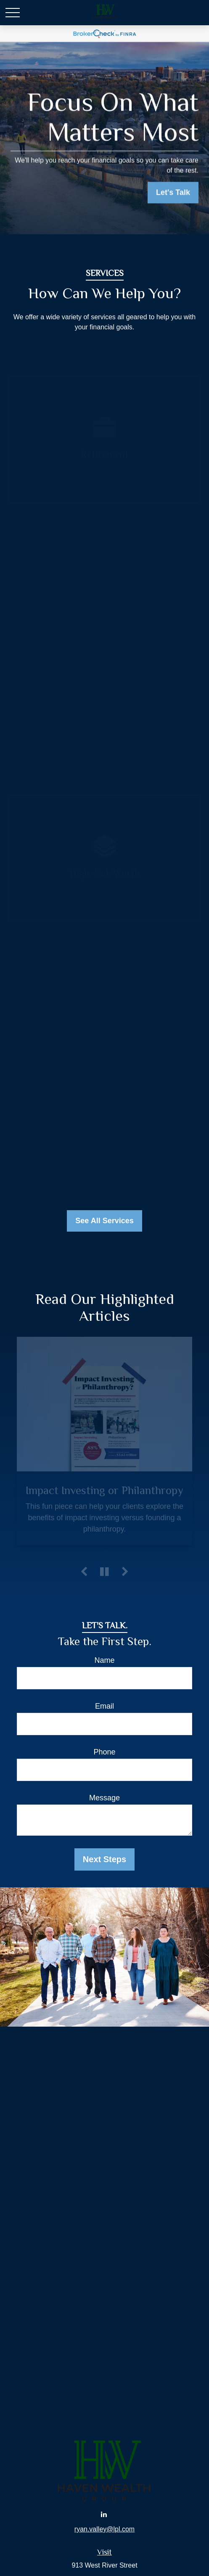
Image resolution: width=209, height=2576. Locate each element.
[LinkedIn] (103, 2514)
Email (104, 1706)
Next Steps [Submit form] (104, 1859)
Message (104, 1798)
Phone (104, 1752)
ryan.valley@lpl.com (104, 2529)
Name (104, 1660)
